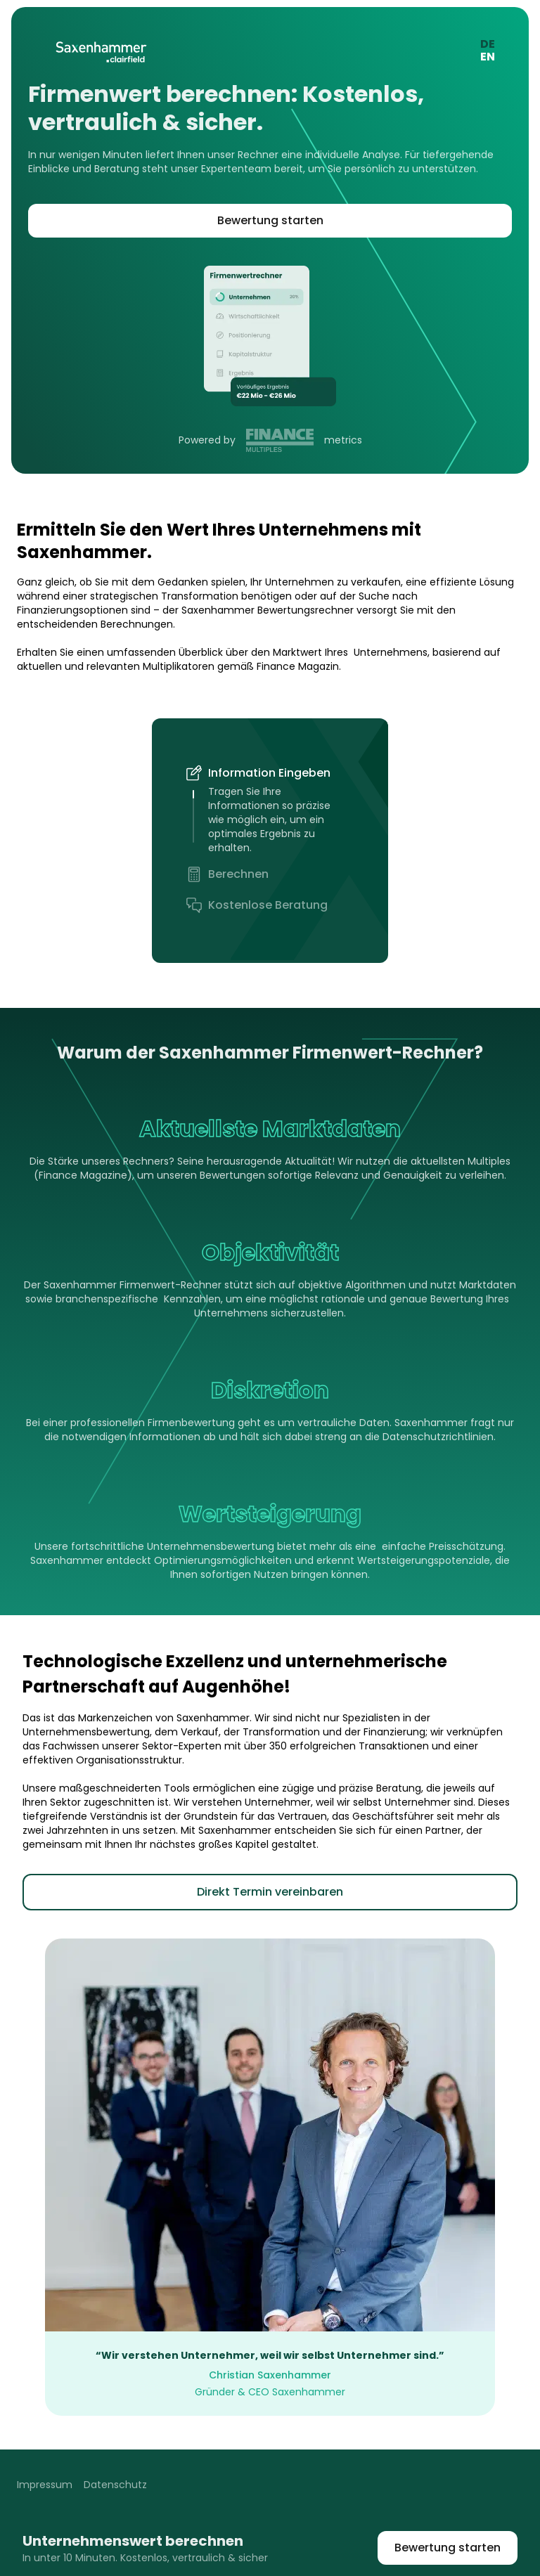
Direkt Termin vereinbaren (270, 1892)
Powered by (208, 440)
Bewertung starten (270, 220)
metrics (341, 440)
